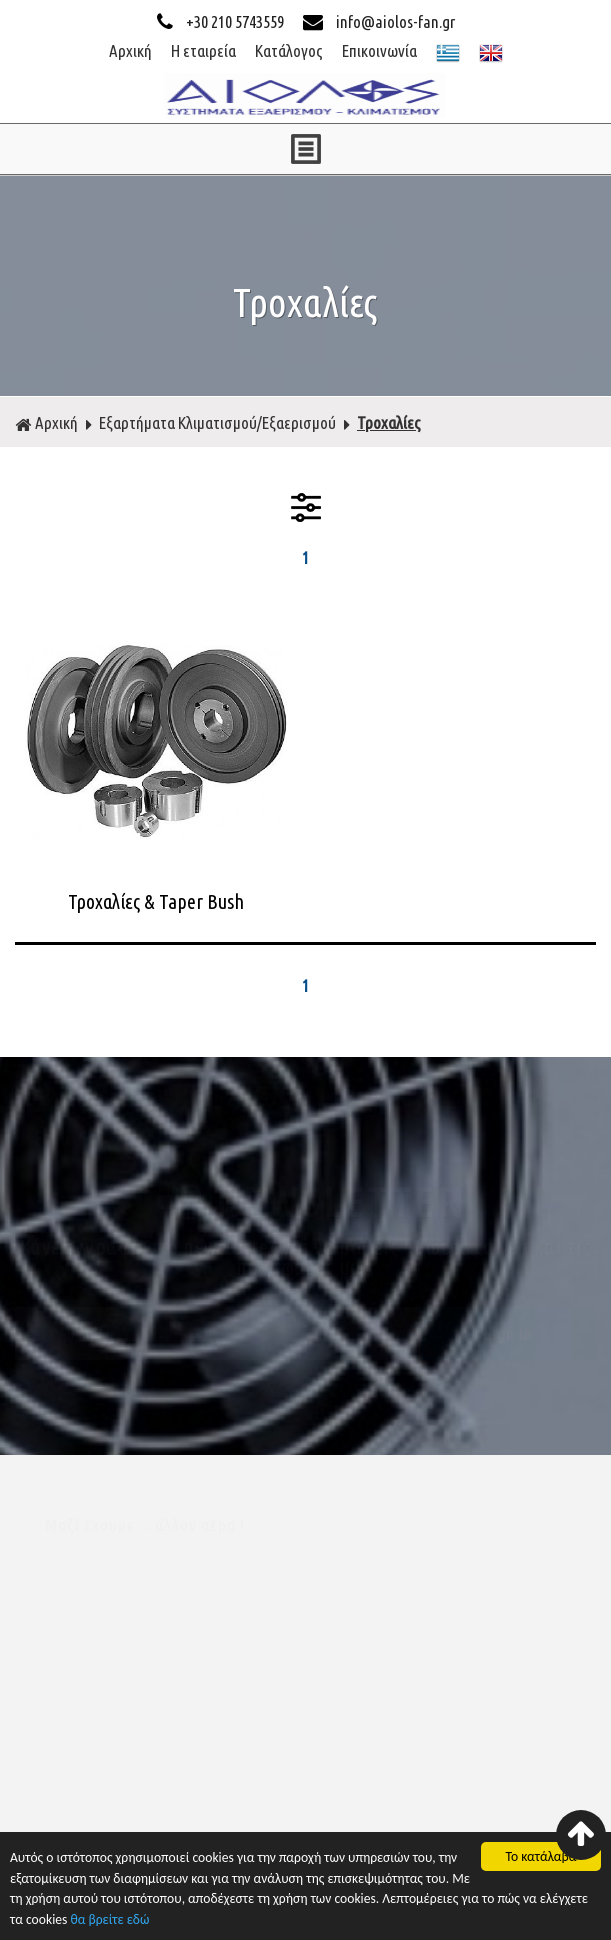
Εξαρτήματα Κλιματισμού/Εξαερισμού (217, 422)
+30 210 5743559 (222, 21)
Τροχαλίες (389, 422)
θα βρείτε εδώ (109, 1921)
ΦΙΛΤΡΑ (306, 507)
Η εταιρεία (203, 50)
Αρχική (130, 50)
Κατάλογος (289, 50)
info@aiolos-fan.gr (379, 21)
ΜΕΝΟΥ (305, 149)
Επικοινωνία (379, 50)
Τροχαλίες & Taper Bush (156, 901)
